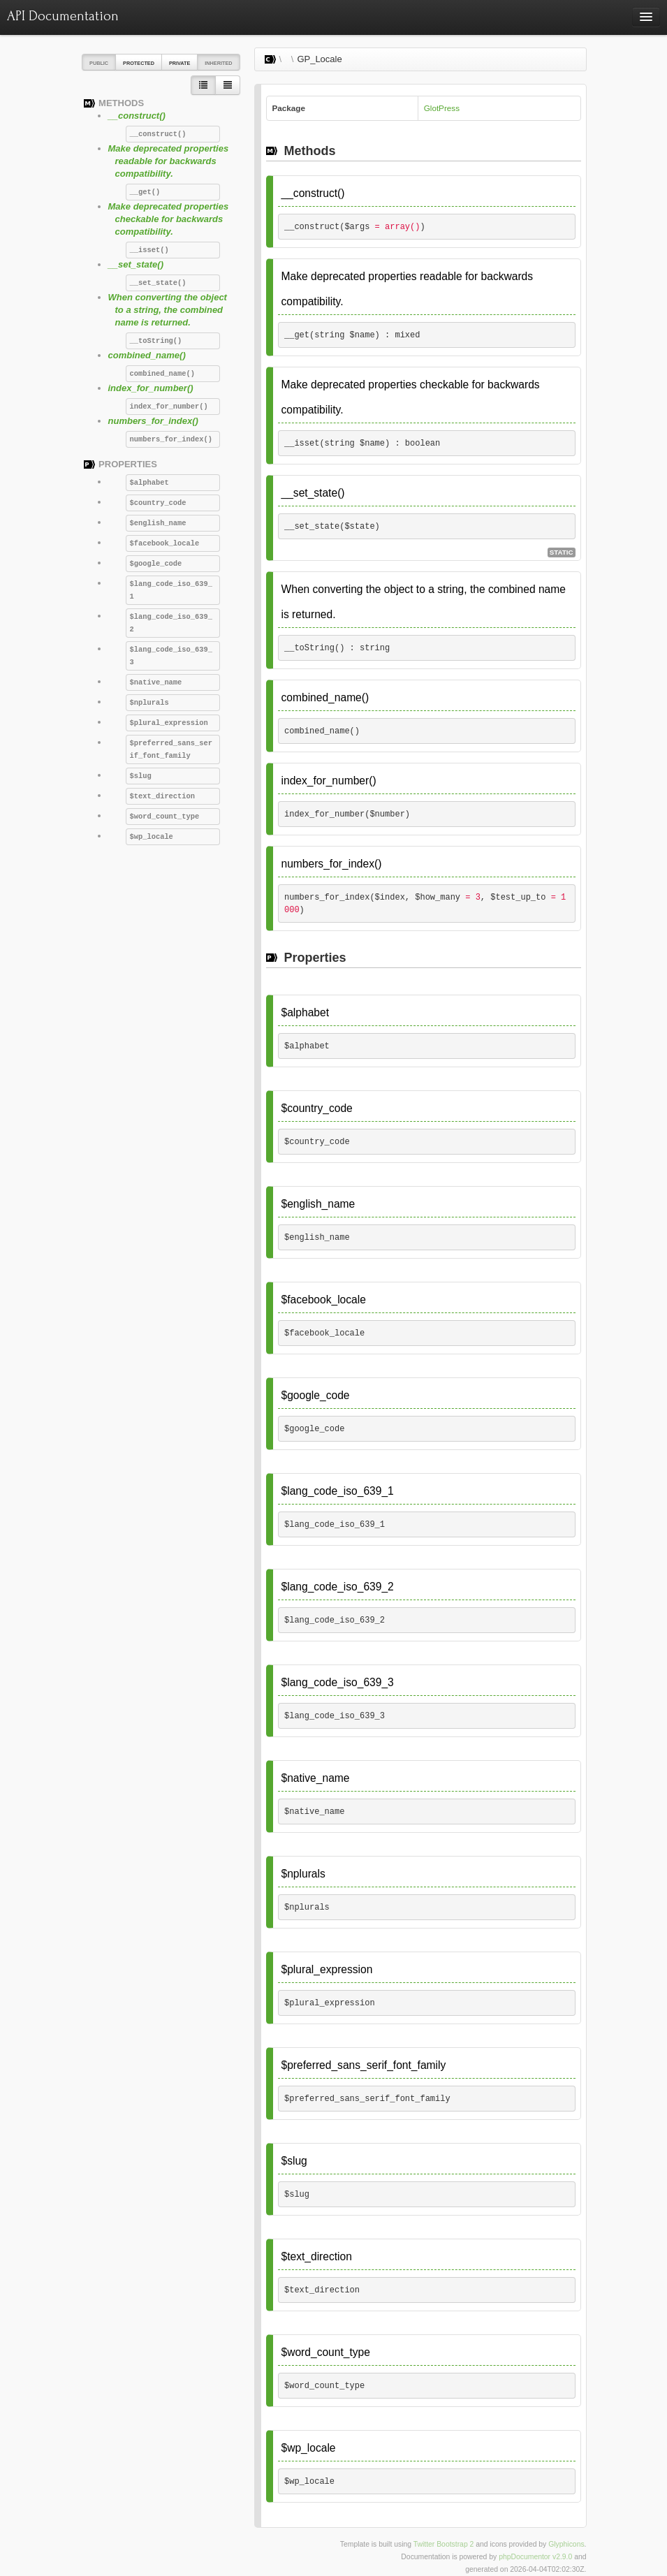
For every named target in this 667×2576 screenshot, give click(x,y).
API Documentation (63, 16)
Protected (138, 63)
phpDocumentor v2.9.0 (535, 2557)
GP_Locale (319, 59)
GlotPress (442, 107)
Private (179, 63)
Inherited (218, 63)
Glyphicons (566, 2544)
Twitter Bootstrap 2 (443, 2544)
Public (98, 63)
